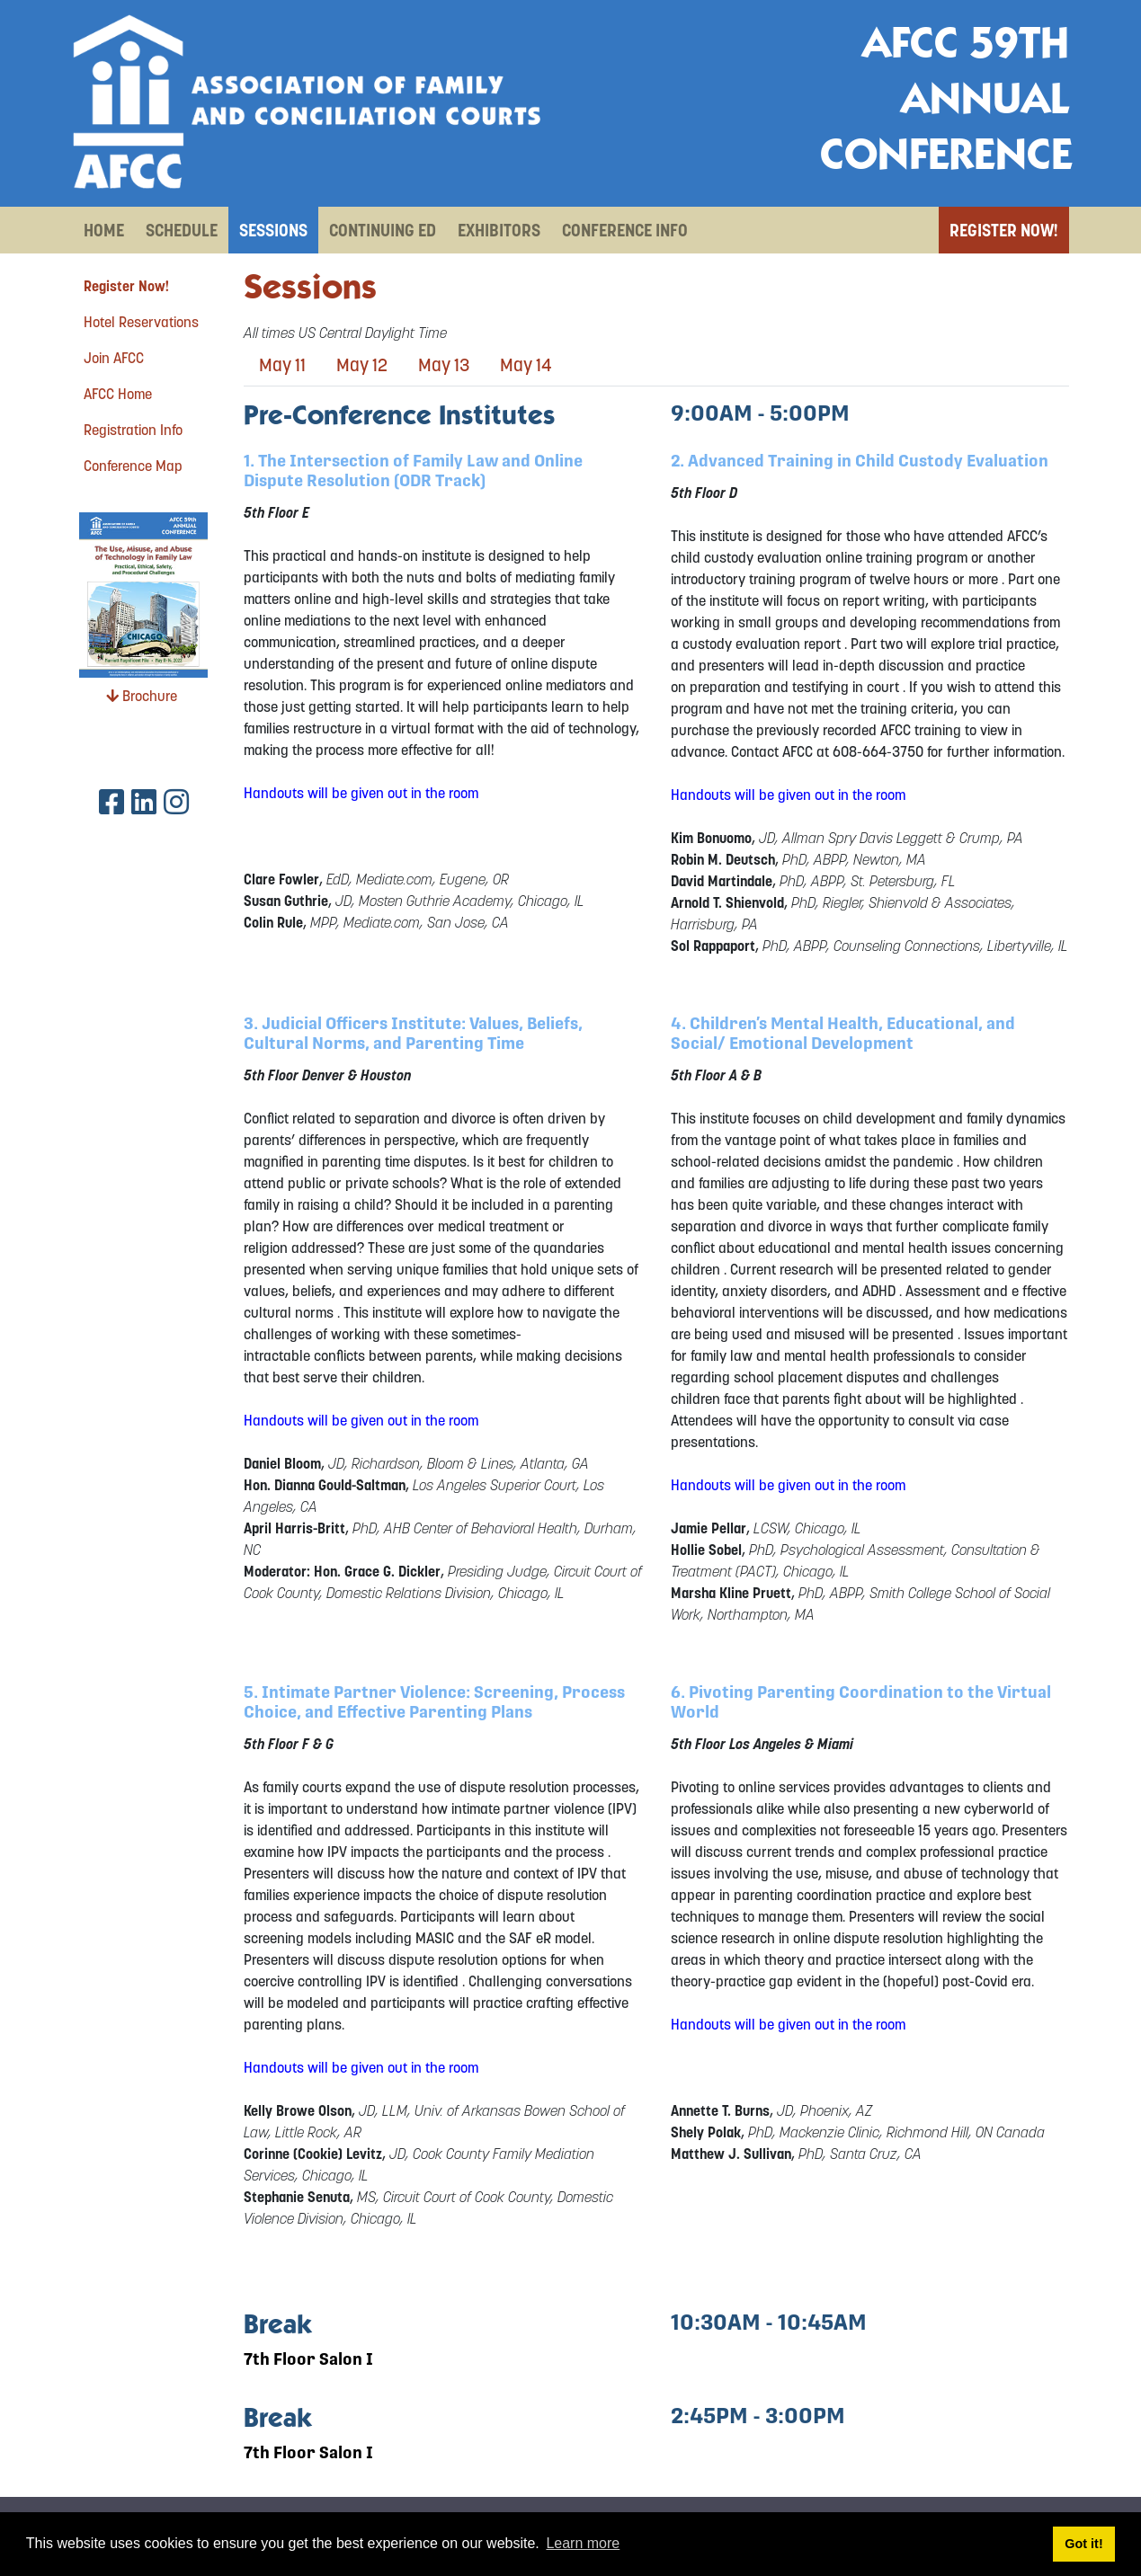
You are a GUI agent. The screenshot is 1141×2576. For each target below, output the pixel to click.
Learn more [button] (583, 2543)
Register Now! (1003, 230)
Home (104, 230)
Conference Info (625, 230)
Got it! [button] (1083, 2543)
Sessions (273, 230)
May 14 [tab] (526, 365)
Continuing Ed (382, 230)
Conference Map (133, 466)
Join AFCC (114, 358)
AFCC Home (118, 394)
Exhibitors (499, 230)
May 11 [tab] (282, 365)
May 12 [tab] (362, 365)
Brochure (141, 696)
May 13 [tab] (443, 365)
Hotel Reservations (141, 322)
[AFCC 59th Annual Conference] (306, 101)
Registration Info (133, 430)
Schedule (182, 230)
